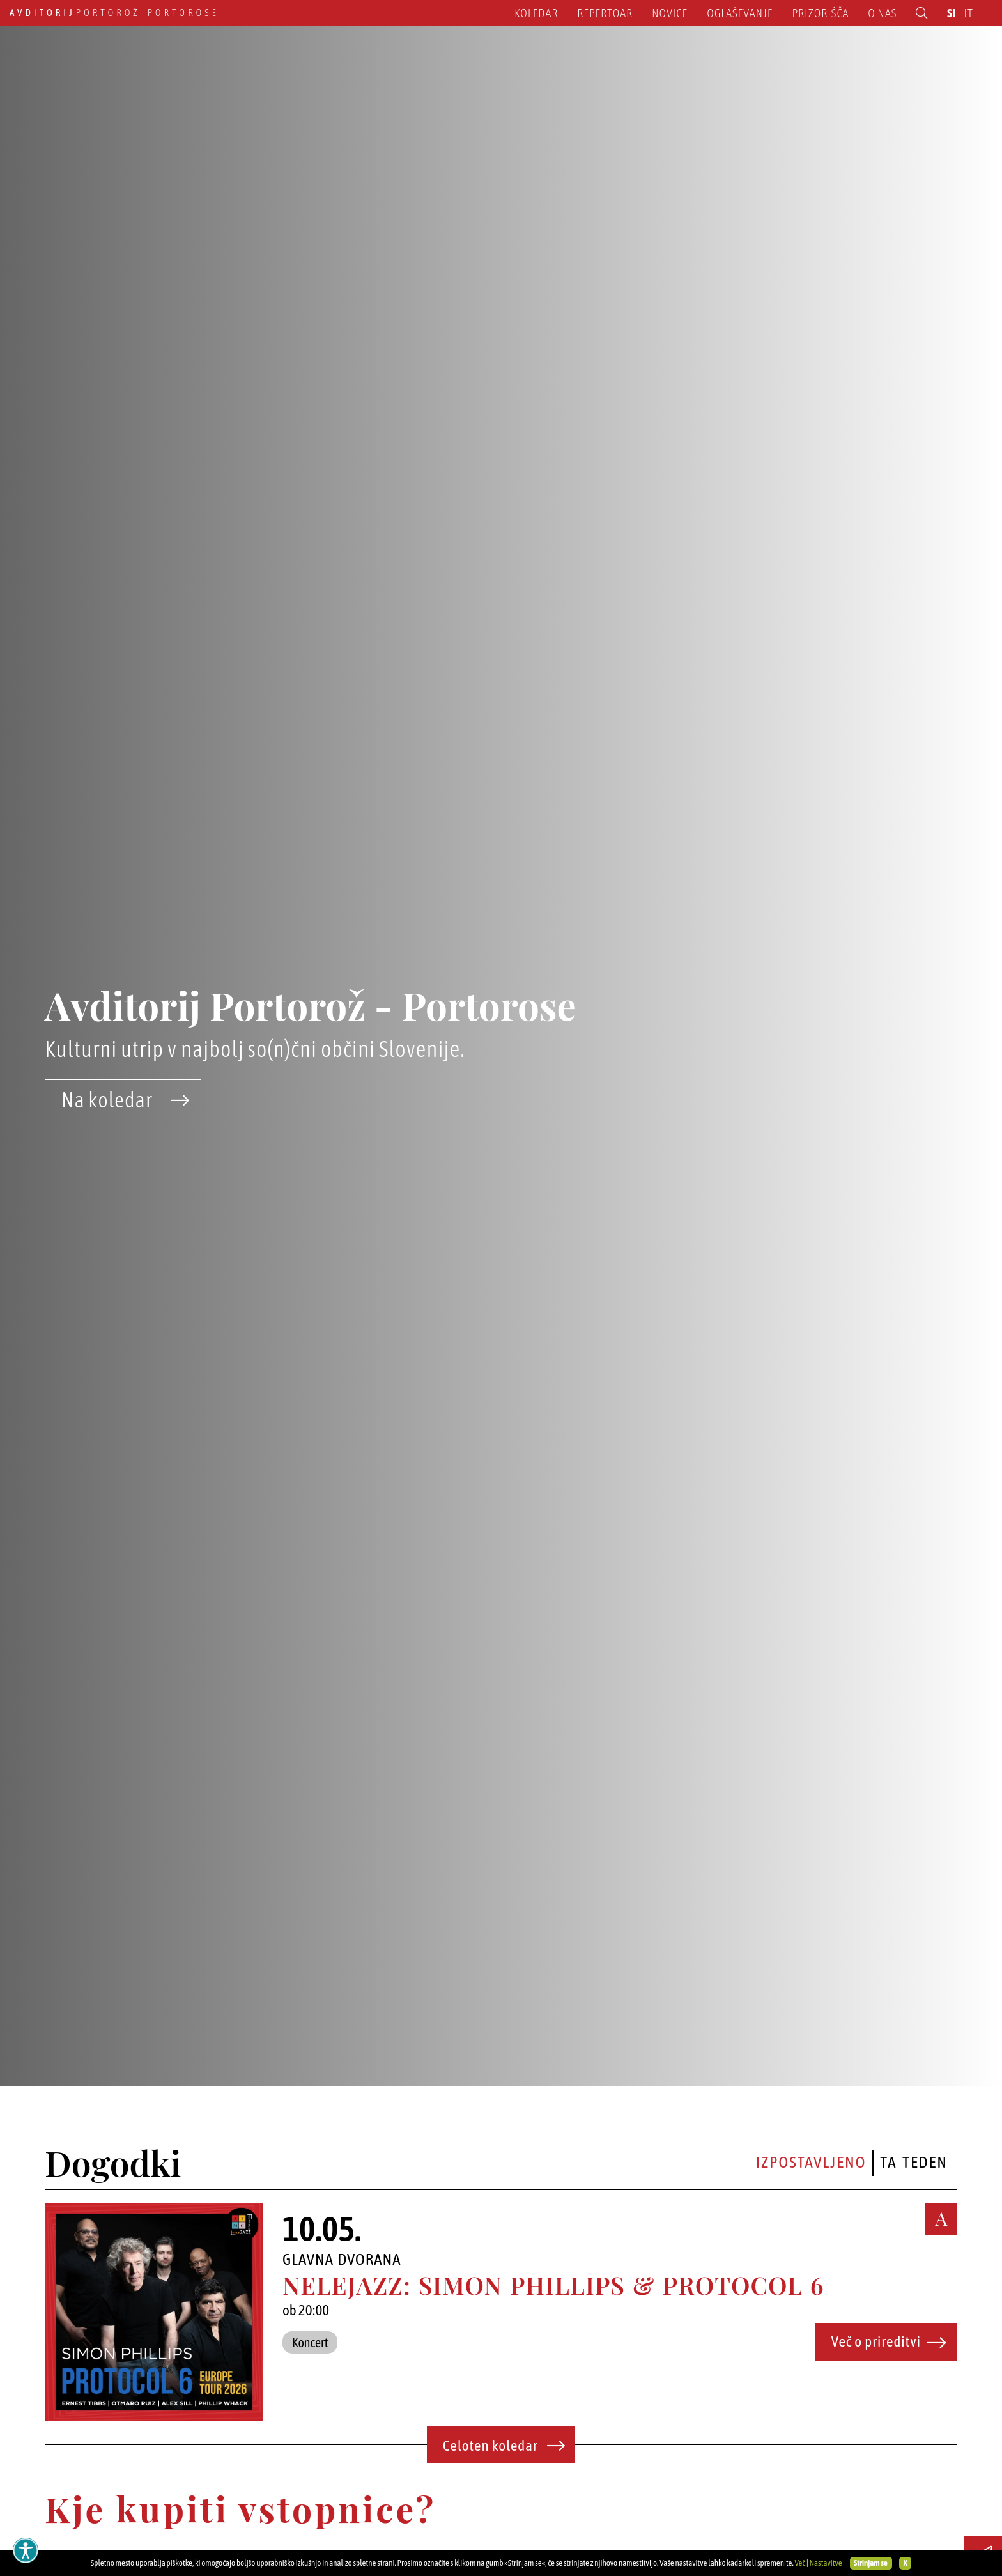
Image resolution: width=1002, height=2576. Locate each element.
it (969, 12)
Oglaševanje (740, 13)
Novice (670, 13)
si (951, 12)
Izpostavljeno (811, 2162)
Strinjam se (871, 2563)
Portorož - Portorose (114, 12)
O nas (882, 13)
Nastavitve (825, 2563)
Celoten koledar (504, 2445)
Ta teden (914, 2162)
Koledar (536, 13)
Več (800, 2563)
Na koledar (125, 1100)
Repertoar (605, 13)
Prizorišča (820, 13)
